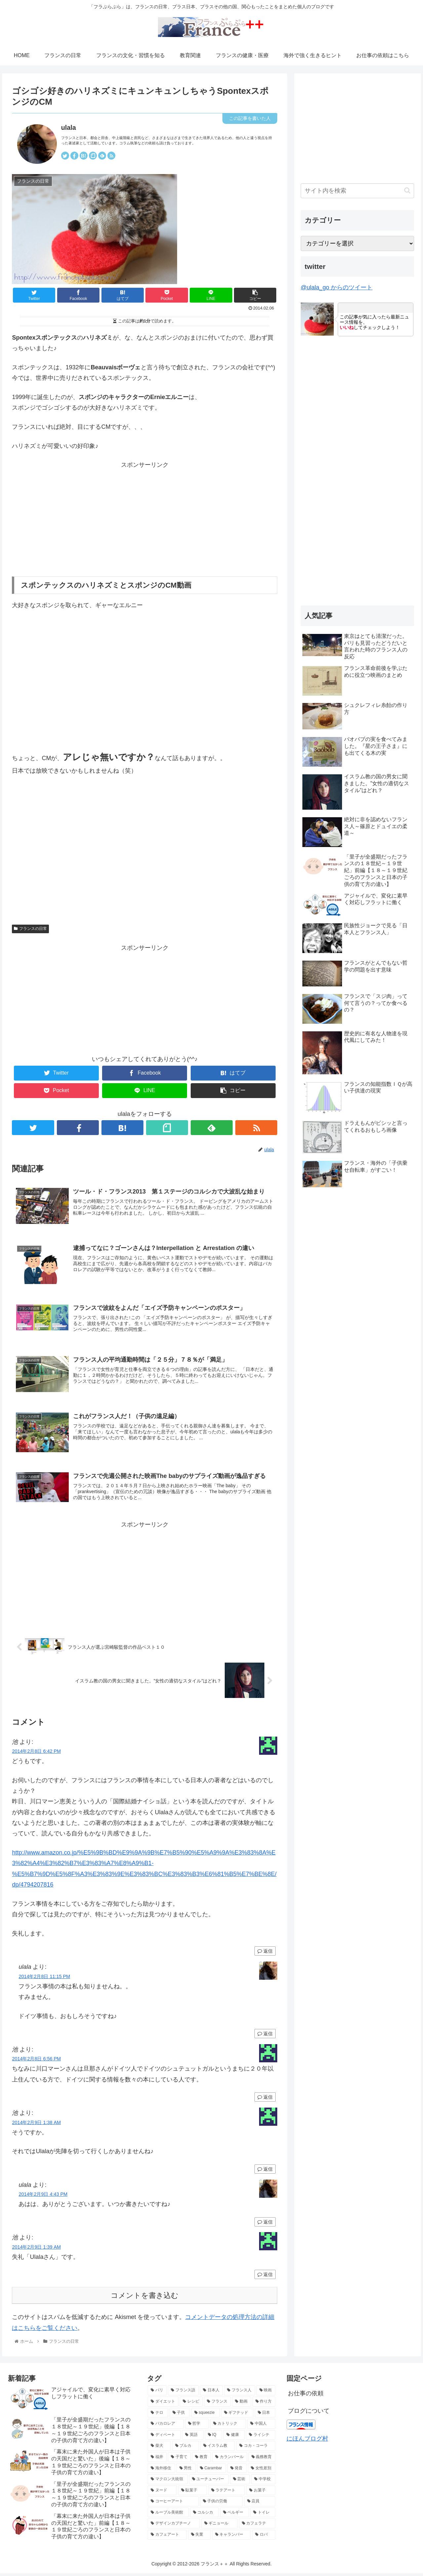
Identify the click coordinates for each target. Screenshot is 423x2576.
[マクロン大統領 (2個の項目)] (167, 2481)
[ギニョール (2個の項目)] (219, 2526)
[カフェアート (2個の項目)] (167, 2537)
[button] (407, 190)
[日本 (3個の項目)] (265, 2415)
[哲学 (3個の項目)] (197, 2426)
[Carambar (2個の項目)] (211, 2471)
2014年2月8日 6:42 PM (36, 1753)
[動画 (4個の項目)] (241, 2404)
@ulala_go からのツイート (336, 287)
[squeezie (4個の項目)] (205, 2415)
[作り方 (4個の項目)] (263, 2404)
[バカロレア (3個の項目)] (165, 2426)
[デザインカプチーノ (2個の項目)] (174, 2526)
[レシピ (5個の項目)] (191, 2404)
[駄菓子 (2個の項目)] (192, 2493)
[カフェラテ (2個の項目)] (257, 2526)
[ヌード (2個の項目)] (162, 2493)
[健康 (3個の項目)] (234, 2437)
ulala (68, 127)
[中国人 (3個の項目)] (261, 2426)
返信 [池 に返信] (265, 1953)
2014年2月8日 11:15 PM (44, 1978)
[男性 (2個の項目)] (186, 2471)
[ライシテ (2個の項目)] (260, 2437)
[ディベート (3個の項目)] (164, 2437)
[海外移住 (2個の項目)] (161, 2471)
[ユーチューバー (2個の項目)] (209, 2481)
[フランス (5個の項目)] (217, 2404)
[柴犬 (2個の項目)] (159, 2448)
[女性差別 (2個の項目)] (261, 2471)
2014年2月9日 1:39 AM (36, 2249)
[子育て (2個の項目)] (179, 2459)
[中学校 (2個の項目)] (263, 2481)
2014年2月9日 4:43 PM (43, 2196)
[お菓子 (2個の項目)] (260, 2493)
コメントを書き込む (144, 2298)
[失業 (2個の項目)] (199, 2537)
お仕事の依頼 (306, 2396)
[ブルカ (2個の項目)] (185, 2448)
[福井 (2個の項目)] (157, 2459)
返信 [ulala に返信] (265, 2036)
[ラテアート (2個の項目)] (226, 2493)
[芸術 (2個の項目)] (240, 2481)
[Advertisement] (144, 516)
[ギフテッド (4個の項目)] (237, 2415)
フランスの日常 (30, 928)
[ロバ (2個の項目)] (263, 2537)
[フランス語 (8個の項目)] (183, 2393)
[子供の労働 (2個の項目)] (221, 2504)
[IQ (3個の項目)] (213, 2437)
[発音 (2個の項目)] (237, 2471)
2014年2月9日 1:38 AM (36, 2124)
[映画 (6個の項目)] (265, 2393)
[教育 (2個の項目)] (201, 2459)
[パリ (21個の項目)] (157, 2393)
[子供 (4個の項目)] (180, 2415)
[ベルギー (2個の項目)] (234, 2515)
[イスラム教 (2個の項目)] (217, 2448)
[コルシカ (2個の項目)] (204, 2515)
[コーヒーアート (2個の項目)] (173, 2504)
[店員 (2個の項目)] (259, 2504)
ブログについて (308, 2413)
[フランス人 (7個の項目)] (239, 2393)
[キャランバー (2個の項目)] (231, 2537)
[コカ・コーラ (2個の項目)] (255, 2448)
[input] (357, 190)
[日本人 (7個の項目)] (211, 2393)
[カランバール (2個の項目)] (229, 2459)
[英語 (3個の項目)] (192, 2437)
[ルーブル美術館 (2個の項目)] (168, 2515)
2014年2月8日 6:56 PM (36, 2061)
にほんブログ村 (307, 2441)
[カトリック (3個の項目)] (228, 2426)
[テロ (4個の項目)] (158, 2415)
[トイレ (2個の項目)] (262, 2515)
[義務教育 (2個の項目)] (262, 2459)
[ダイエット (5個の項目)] (163, 2404)
